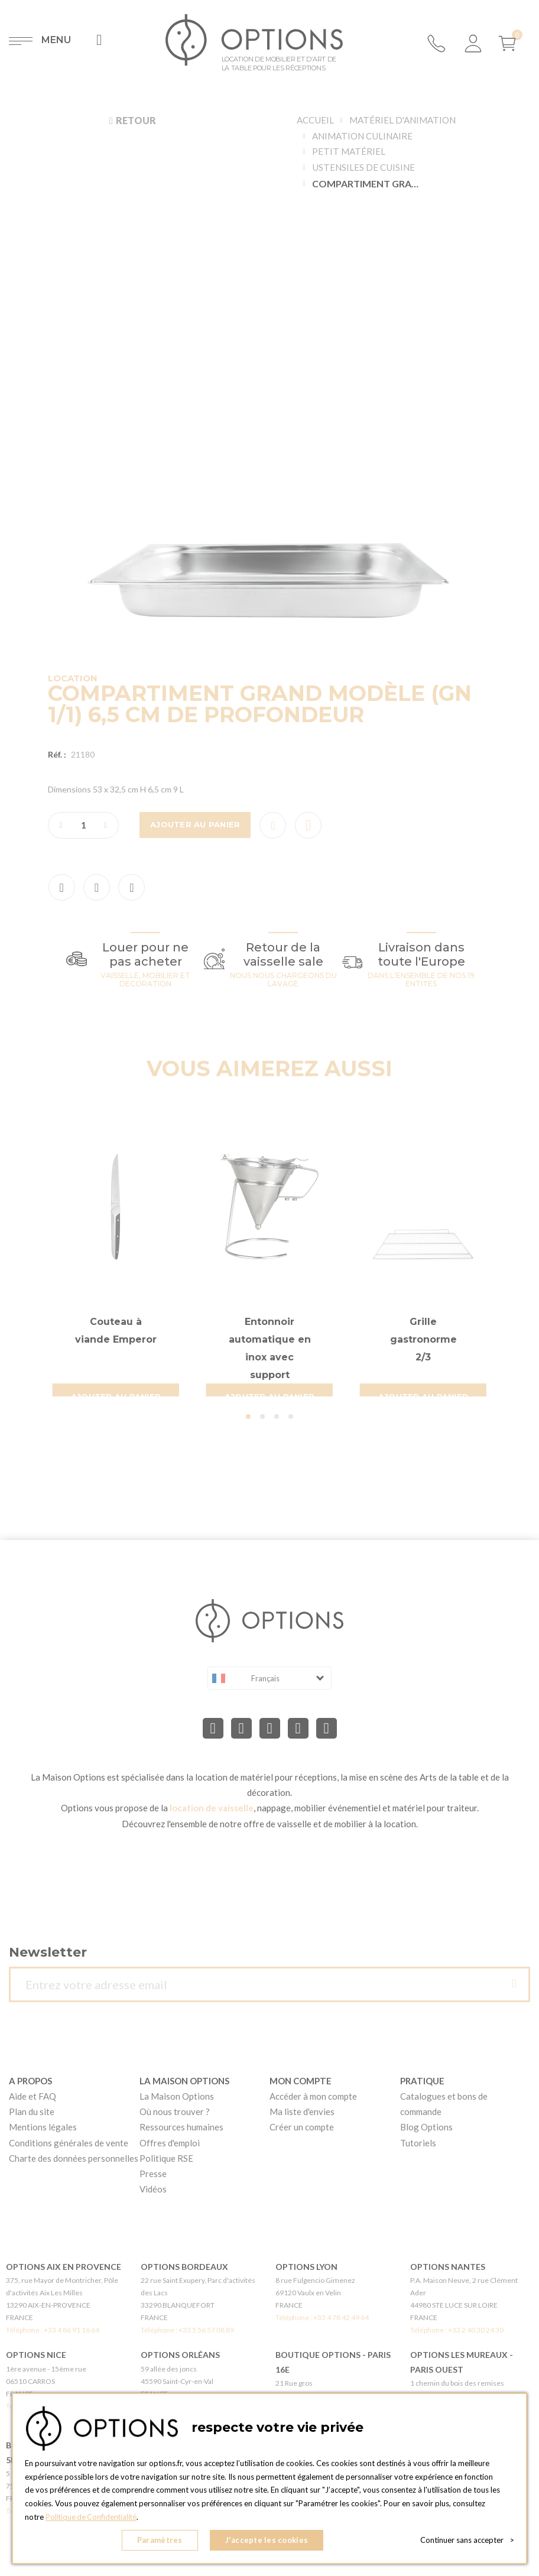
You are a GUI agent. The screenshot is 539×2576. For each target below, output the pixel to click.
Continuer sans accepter (467, 2540)
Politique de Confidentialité (92, 2517)
